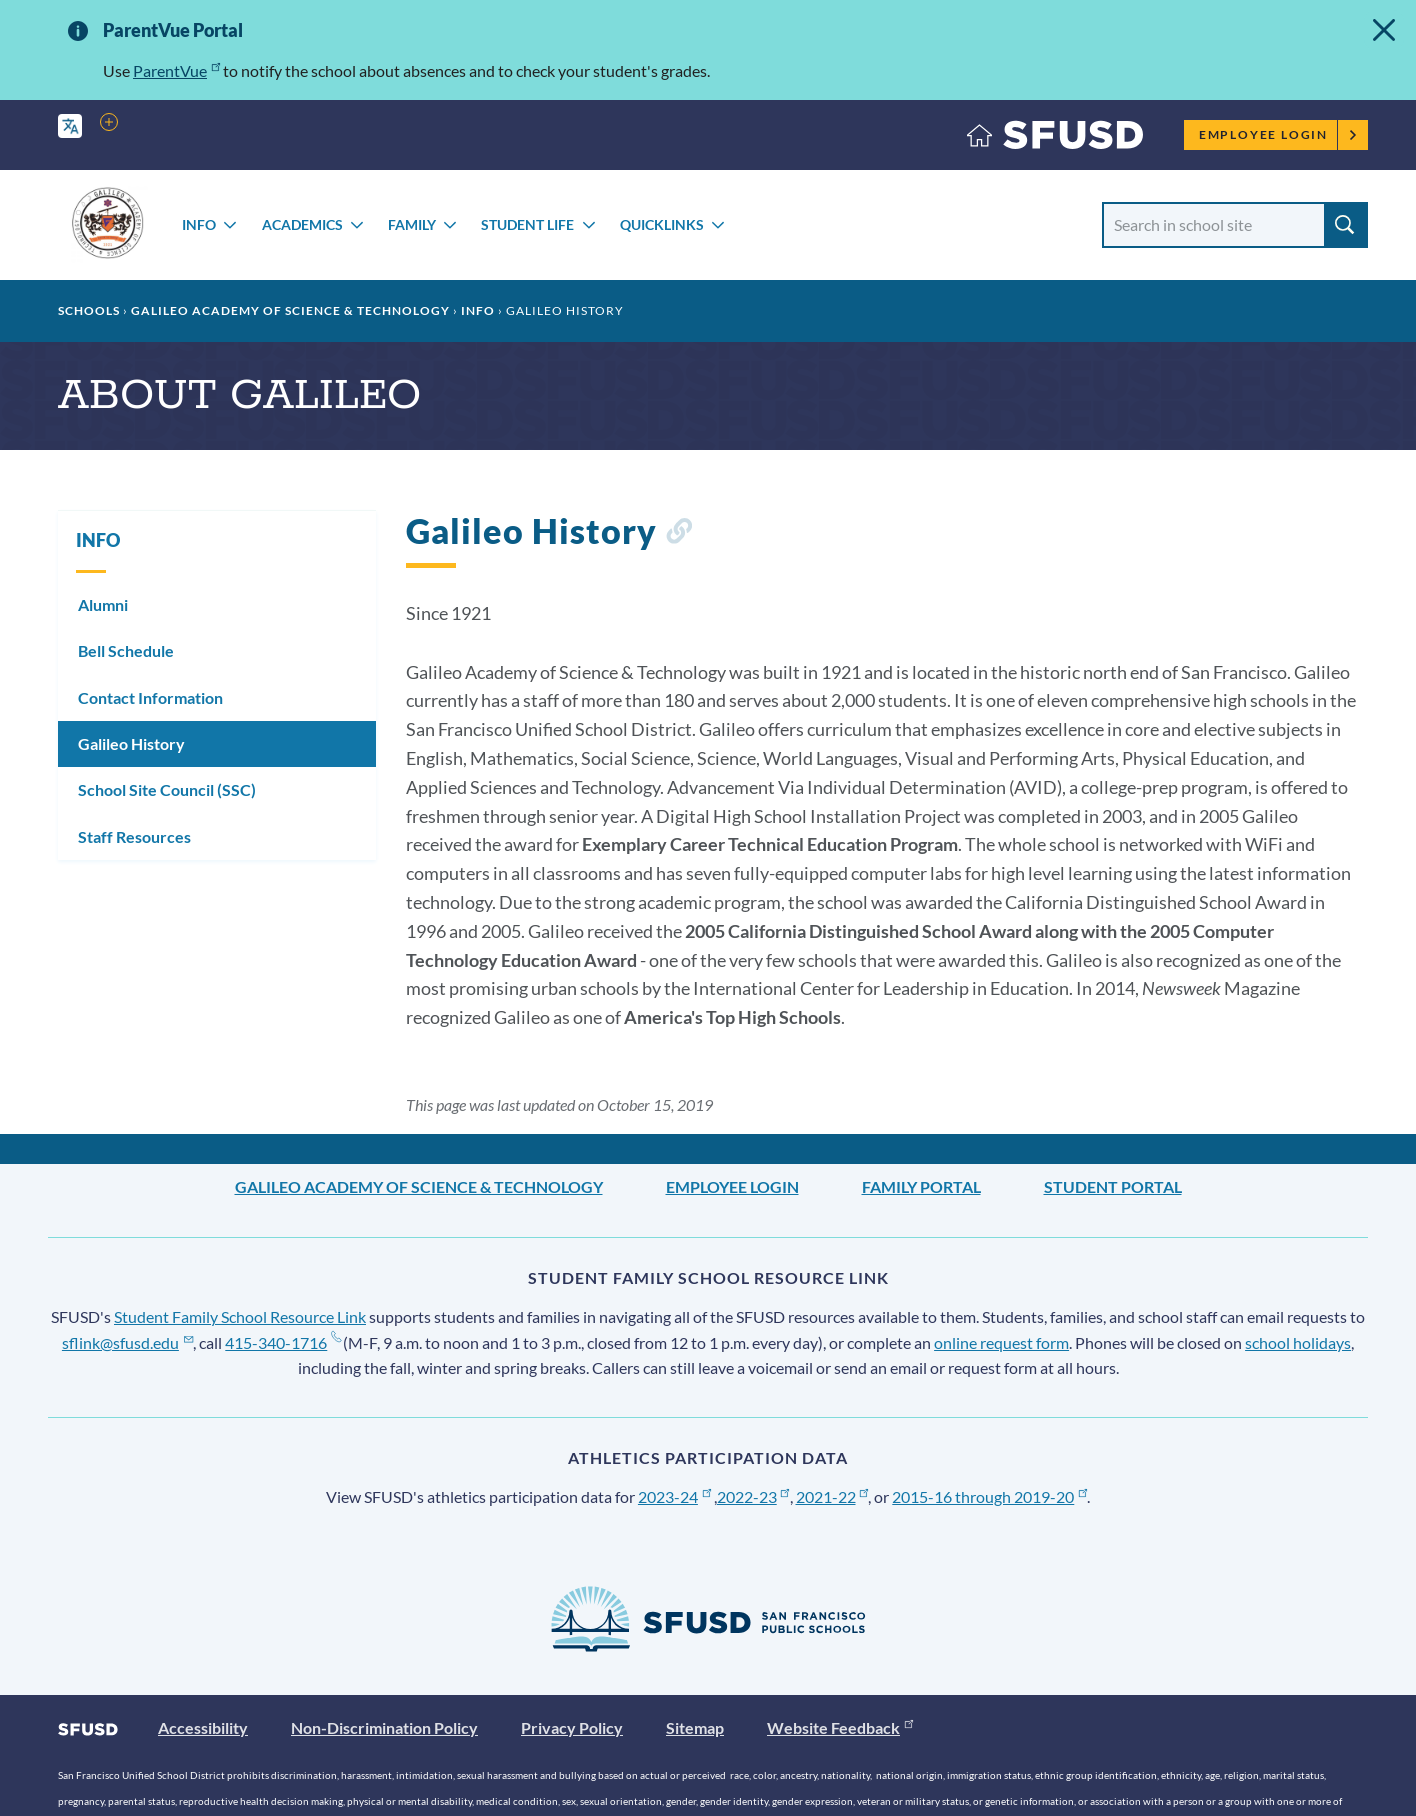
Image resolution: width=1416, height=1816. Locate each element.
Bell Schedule (126, 650)
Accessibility (203, 1727)
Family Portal (921, 1186)
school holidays (1298, 1342)
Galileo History (131, 743)
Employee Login (1278, 134)
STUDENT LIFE (527, 224)
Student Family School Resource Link (240, 1316)
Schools (89, 310)
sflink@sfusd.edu (127, 1342)
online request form (1001, 1342)
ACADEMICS (302, 224)
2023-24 (674, 1496)
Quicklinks (662, 224)
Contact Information (150, 697)
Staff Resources (134, 836)
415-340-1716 (282, 1342)
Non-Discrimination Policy (384, 1727)
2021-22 (832, 1496)
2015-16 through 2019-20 (989, 1496)
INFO (199, 224)
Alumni (103, 604)
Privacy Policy (572, 1727)
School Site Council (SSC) (167, 789)
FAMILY (412, 224)
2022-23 (753, 1496)
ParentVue (176, 70)
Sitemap (695, 1727)
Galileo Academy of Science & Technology (290, 310)
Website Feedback (840, 1727)
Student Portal (1113, 1186)
